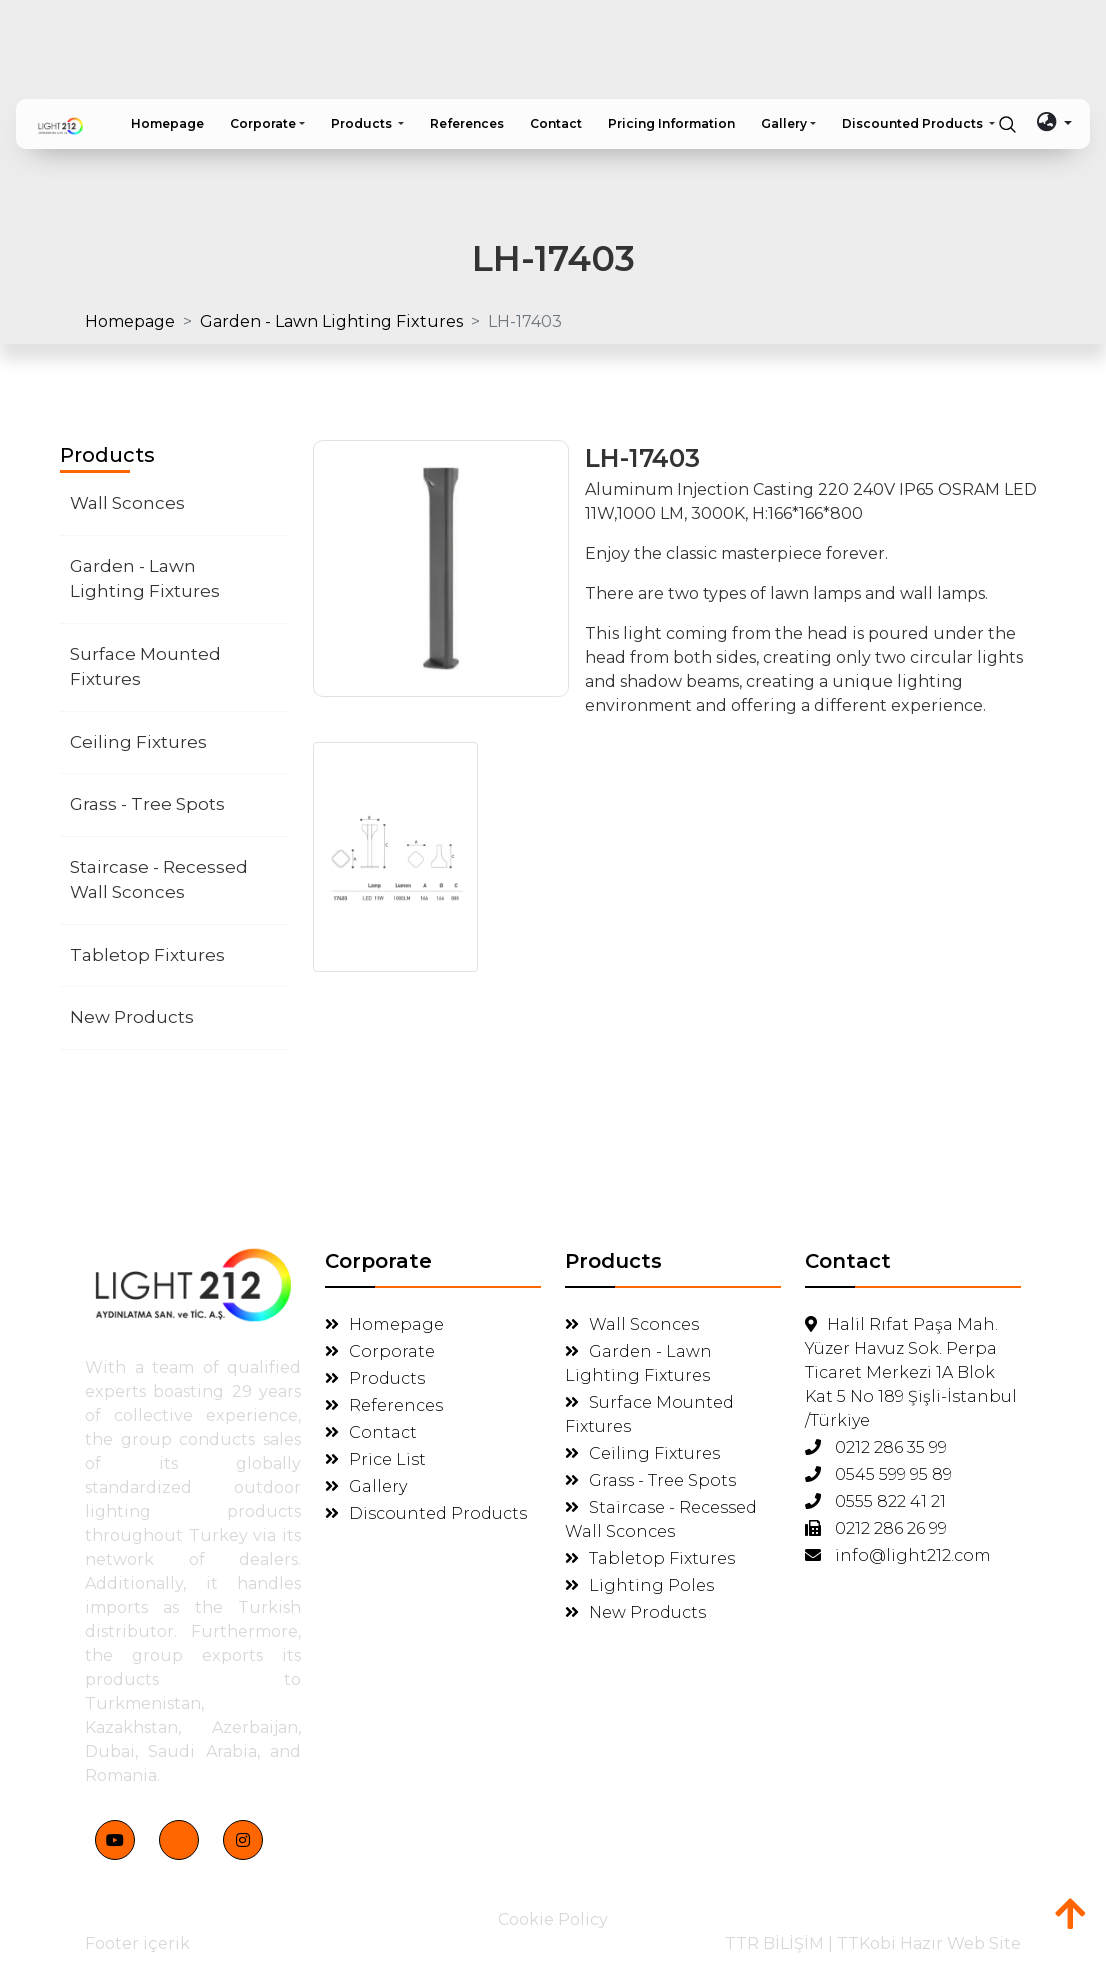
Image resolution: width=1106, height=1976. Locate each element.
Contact (371, 1432)
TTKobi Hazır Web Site (929, 1943)
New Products (132, 1017)
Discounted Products (426, 1513)
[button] (267, 123)
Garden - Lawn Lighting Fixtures (331, 321)
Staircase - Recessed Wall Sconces (159, 880)
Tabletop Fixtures (147, 955)
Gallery (366, 1486)
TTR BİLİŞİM (774, 1943)
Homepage (130, 321)
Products (375, 1378)
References (384, 1405)
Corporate (380, 1351)
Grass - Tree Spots (147, 804)
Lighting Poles (639, 1585)
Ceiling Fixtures (138, 742)
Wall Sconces (127, 503)
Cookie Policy (553, 1919)
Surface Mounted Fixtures (145, 667)
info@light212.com (898, 1555)
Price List (375, 1459)
